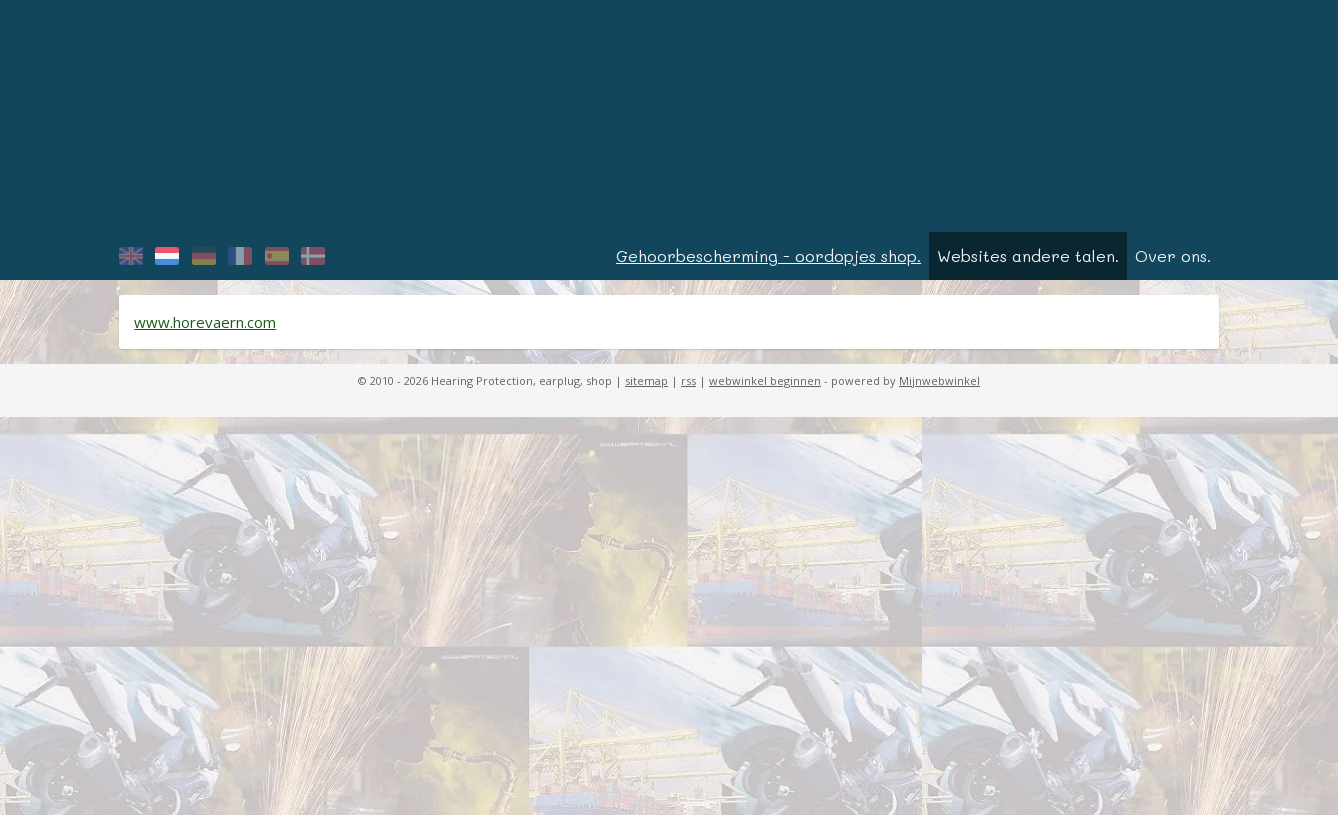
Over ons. (1173, 262)
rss (688, 387)
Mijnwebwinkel (939, 387)
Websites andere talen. (1028, 262)
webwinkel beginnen (765, 387)
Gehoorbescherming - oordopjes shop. (768, 262)
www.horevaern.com (205, 329)
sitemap (646, 387)
